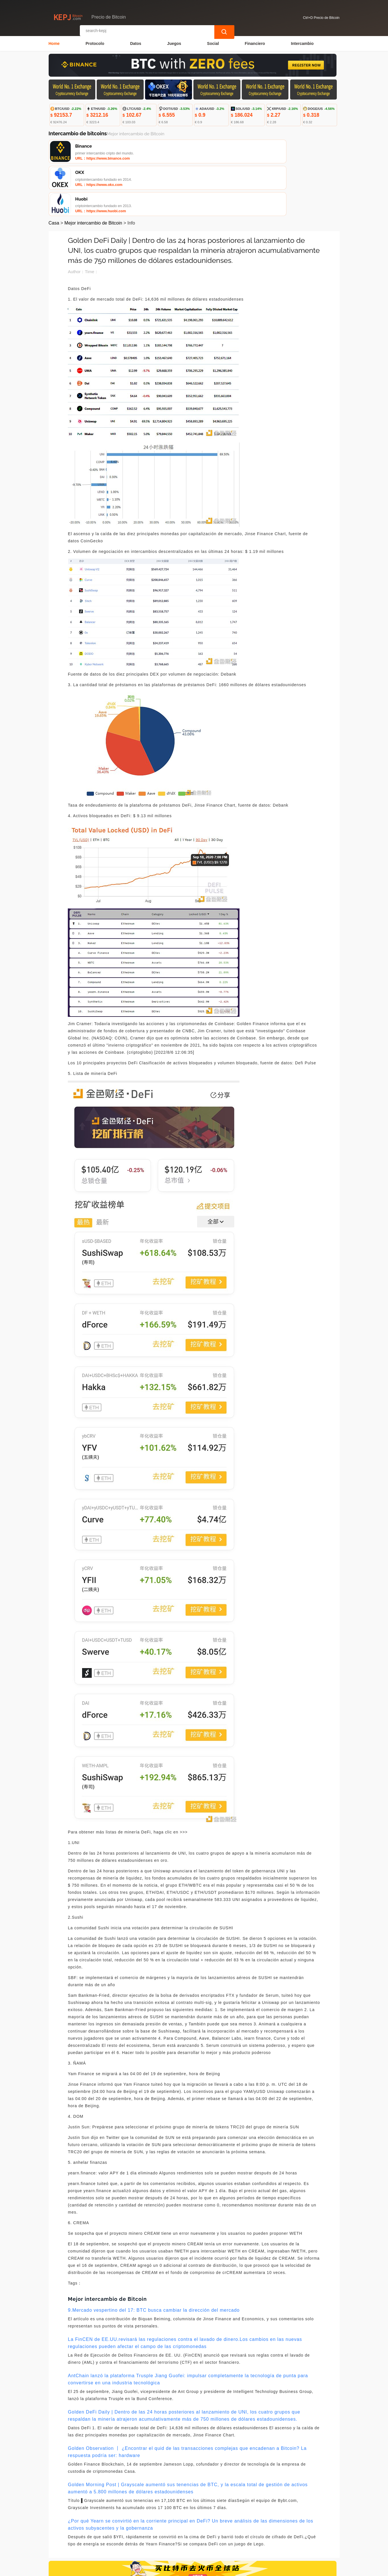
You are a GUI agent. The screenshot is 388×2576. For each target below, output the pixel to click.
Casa (54, 172)
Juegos (174, 42)
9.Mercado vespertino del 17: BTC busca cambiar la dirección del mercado (153, 2259)
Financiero (255, 42)
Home (54, 42)
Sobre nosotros (171, 2537)
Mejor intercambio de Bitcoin (93, 172)
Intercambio (302, 42)
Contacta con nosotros (126, 2537)
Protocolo (95, 42)
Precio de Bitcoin (148, 2569)
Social (213, 42)
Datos (135, 42)
